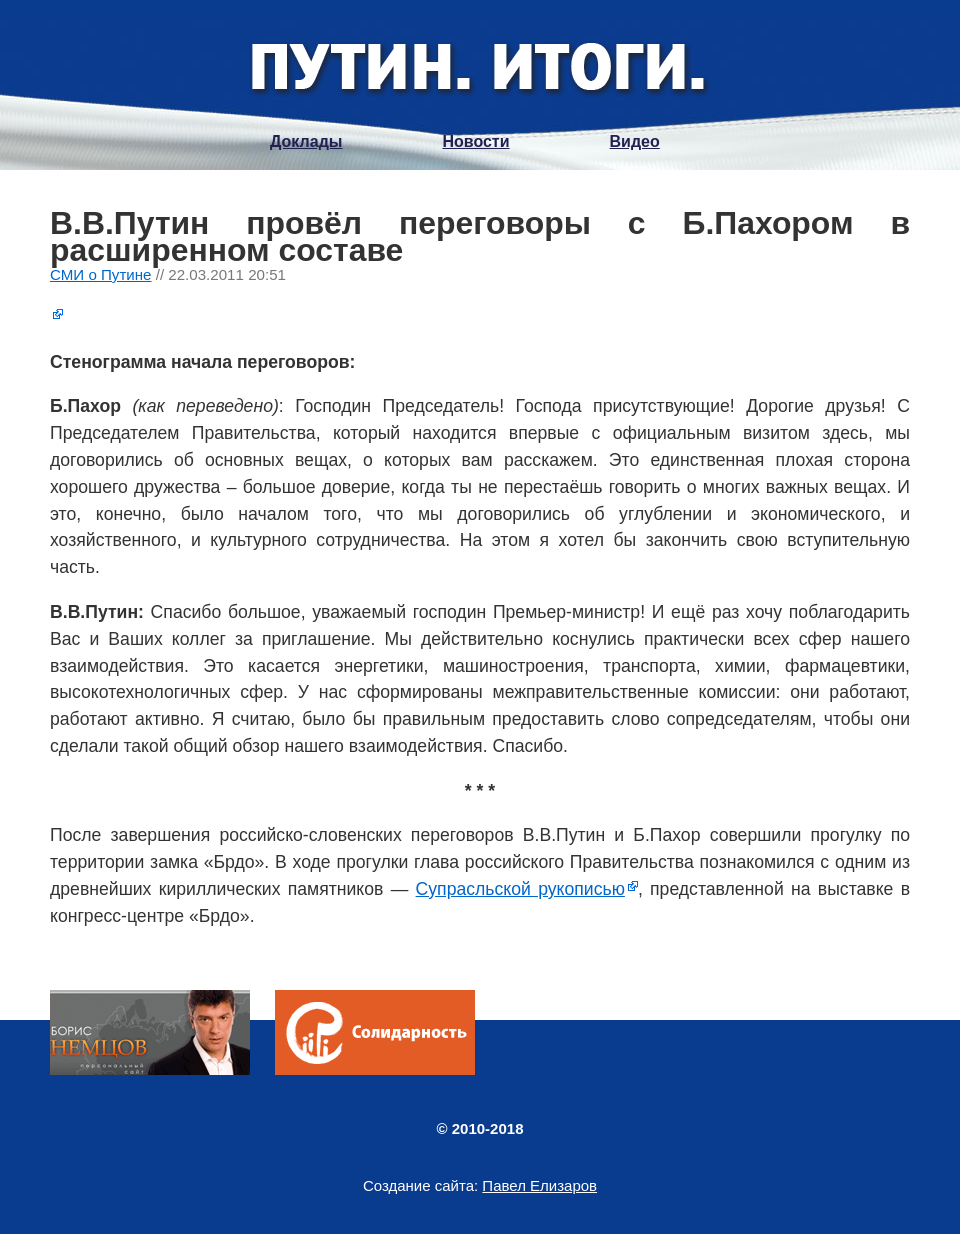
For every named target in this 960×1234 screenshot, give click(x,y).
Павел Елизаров (539, 1185)
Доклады (306, 141)
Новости (475, 141)
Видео (635, 141)
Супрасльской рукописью (520, 889)
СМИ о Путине (101, 274)
